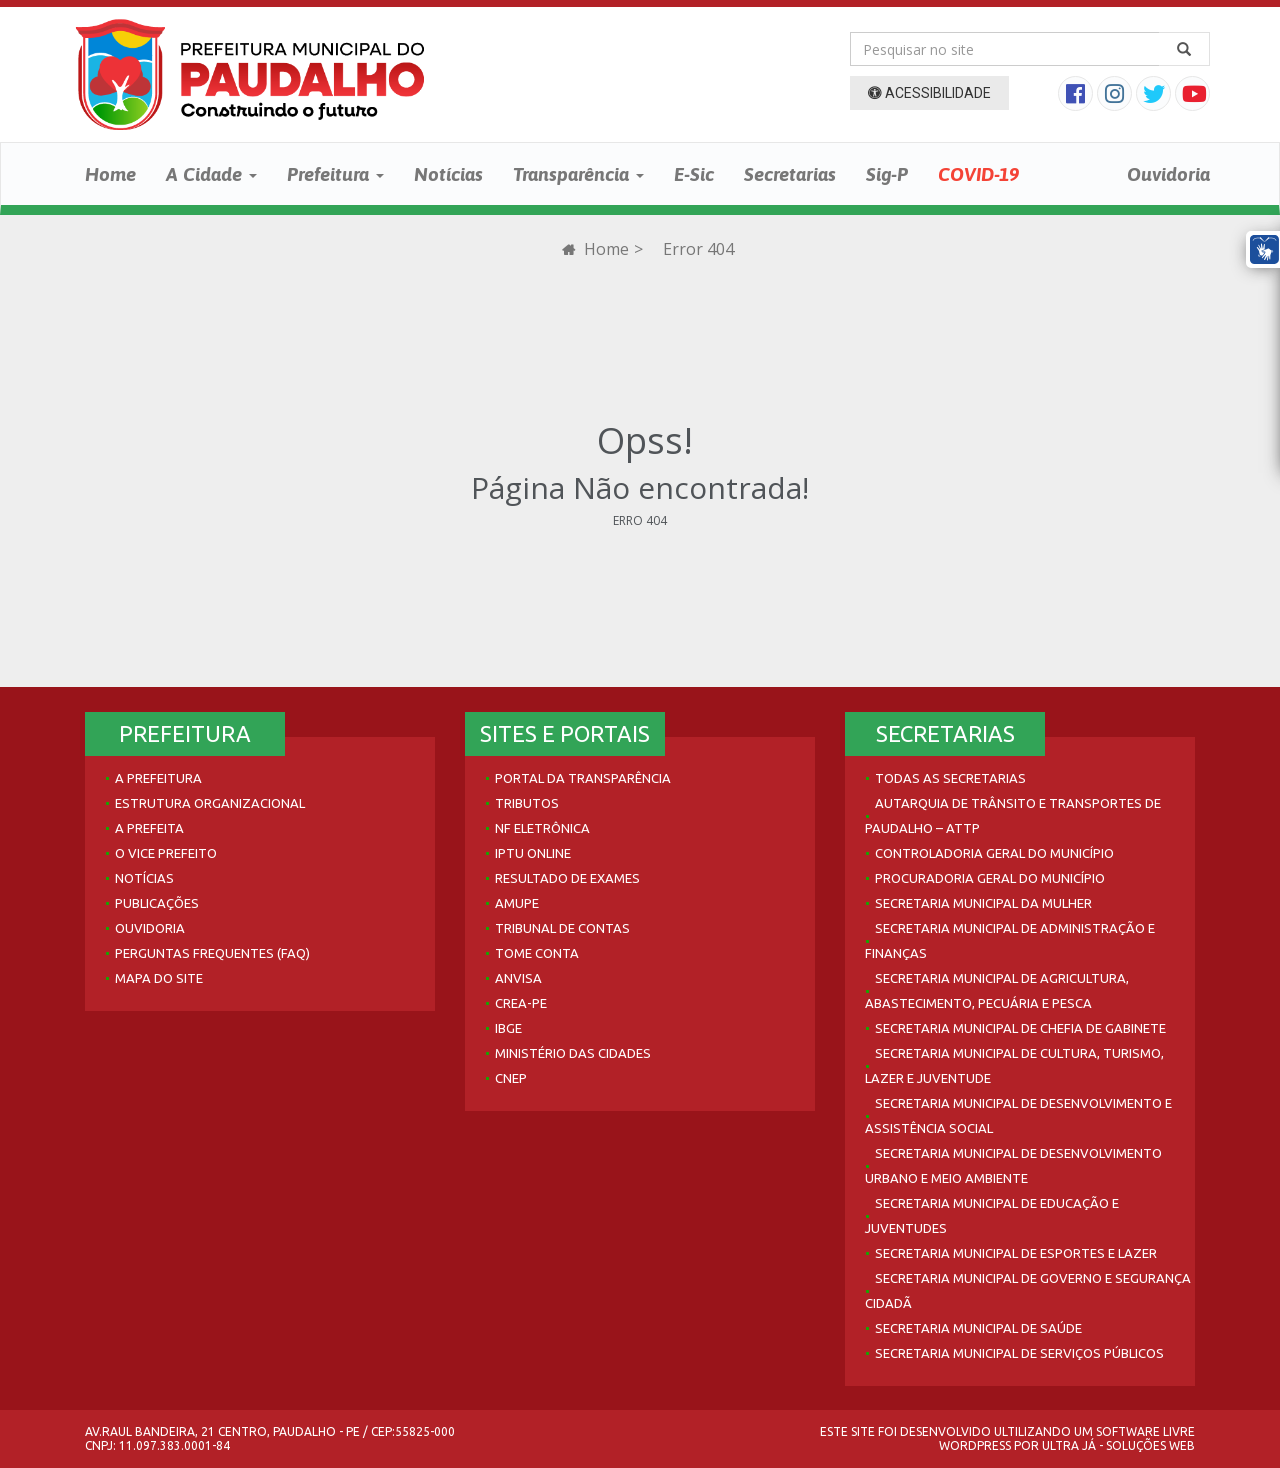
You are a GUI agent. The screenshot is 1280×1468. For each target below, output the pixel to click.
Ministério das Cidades (573, 1053)
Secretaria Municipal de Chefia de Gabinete (1020, 1028)
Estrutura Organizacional (210, 803)
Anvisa (518, 978)
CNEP (511, 1078)
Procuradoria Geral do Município (990, 878)
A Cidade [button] (211, 174)
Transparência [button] (578, 174)
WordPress (975, 1445)
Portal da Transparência (583, 778)
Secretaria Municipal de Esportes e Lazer (1016, 1253)
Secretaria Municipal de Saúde (978, 1328)
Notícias (448, 174)
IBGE (508, 1028)
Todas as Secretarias (950, 778)
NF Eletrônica (542, 828)
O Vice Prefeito (166, 853)
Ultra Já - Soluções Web (1118, 1445)
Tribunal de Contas (562, 928)
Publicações (157, 903)
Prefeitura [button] (335, 174)
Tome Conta (537, 953)
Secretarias (790, 174)
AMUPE (517, 903)
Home (110, 174)
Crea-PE (521, 1003)
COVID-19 (978, 174)
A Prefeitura (158, 778)
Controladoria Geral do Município (994, 853)
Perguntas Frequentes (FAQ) (212, 953)
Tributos (527, 803)
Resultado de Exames (567, 878)
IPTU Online (533, 853)
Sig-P (887, 174)
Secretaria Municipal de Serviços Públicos (1019, 1353)
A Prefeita (149, 828)
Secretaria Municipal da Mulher (983, 903)
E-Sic (694, 174)
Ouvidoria (1168, 174)
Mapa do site (159, 978)
